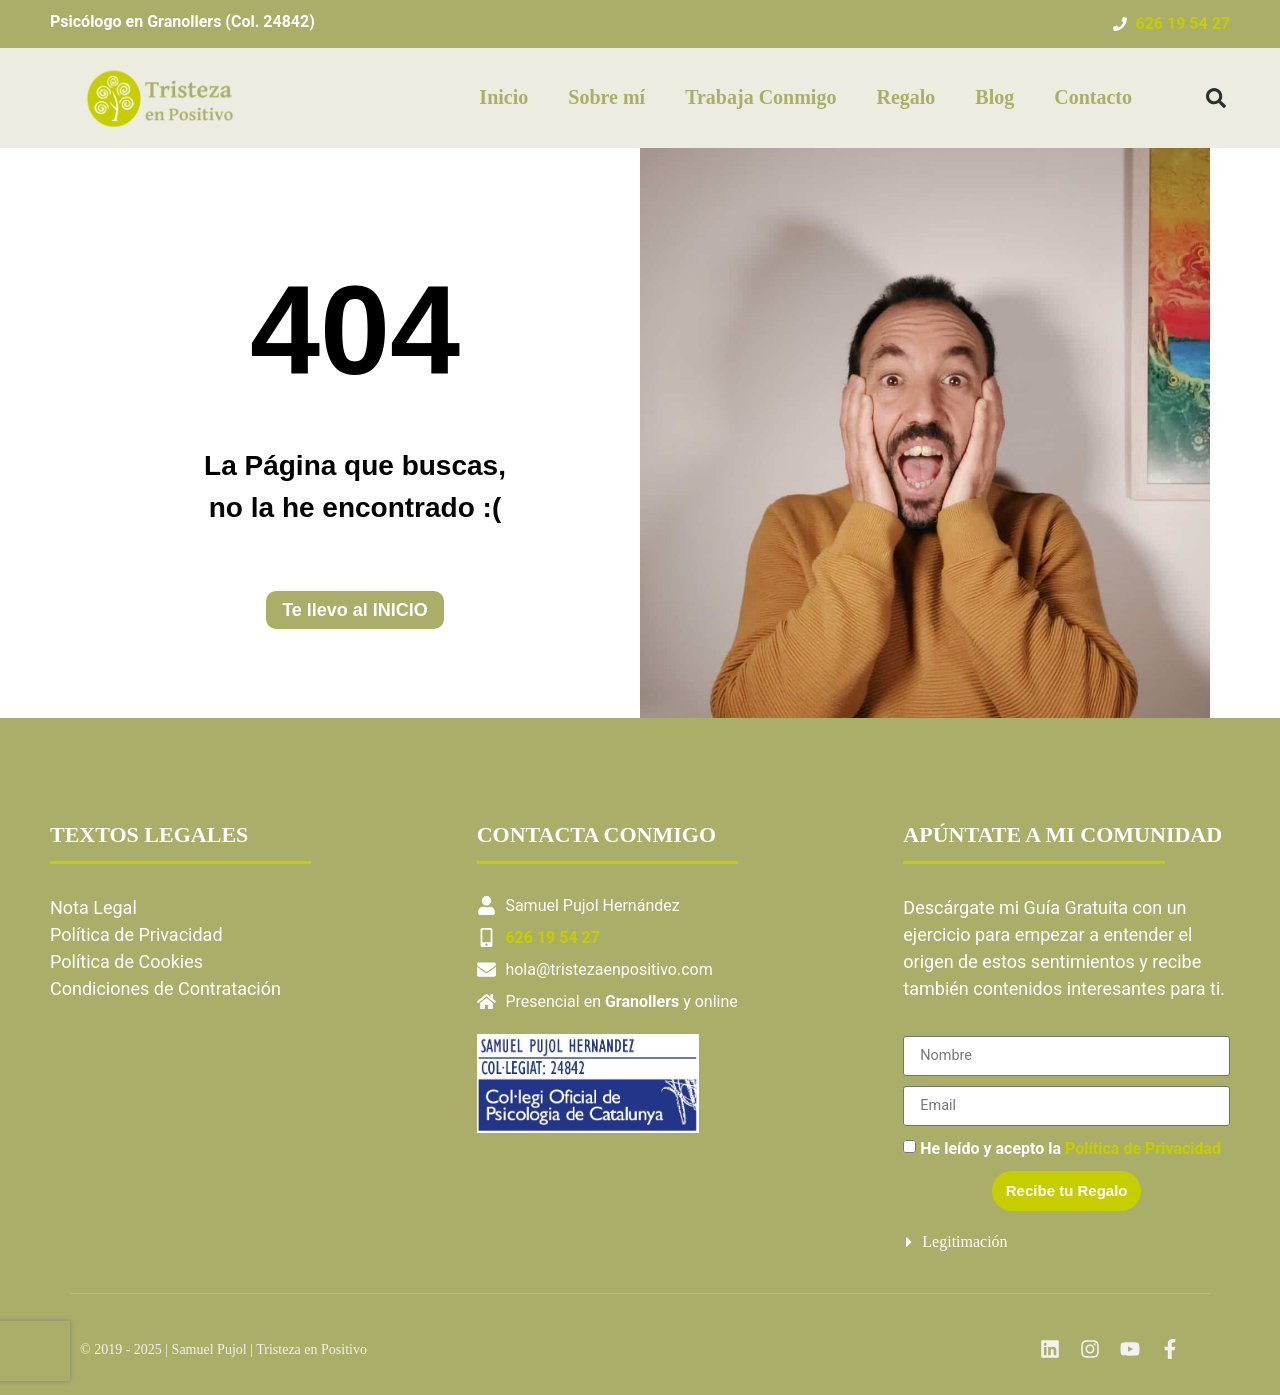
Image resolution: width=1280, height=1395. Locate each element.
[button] (1216, 98)
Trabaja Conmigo (760, 97)
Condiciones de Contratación (165, 988)
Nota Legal (95, 907)
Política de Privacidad (136, 934)
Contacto (1093, 97)
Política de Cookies (126, 961)
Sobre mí (606, 97)
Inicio (503, 97)
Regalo (905, 97)
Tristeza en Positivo (311, 1349)
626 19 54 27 (1182, 23)
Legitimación (964, 1241)
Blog (994, 97)
